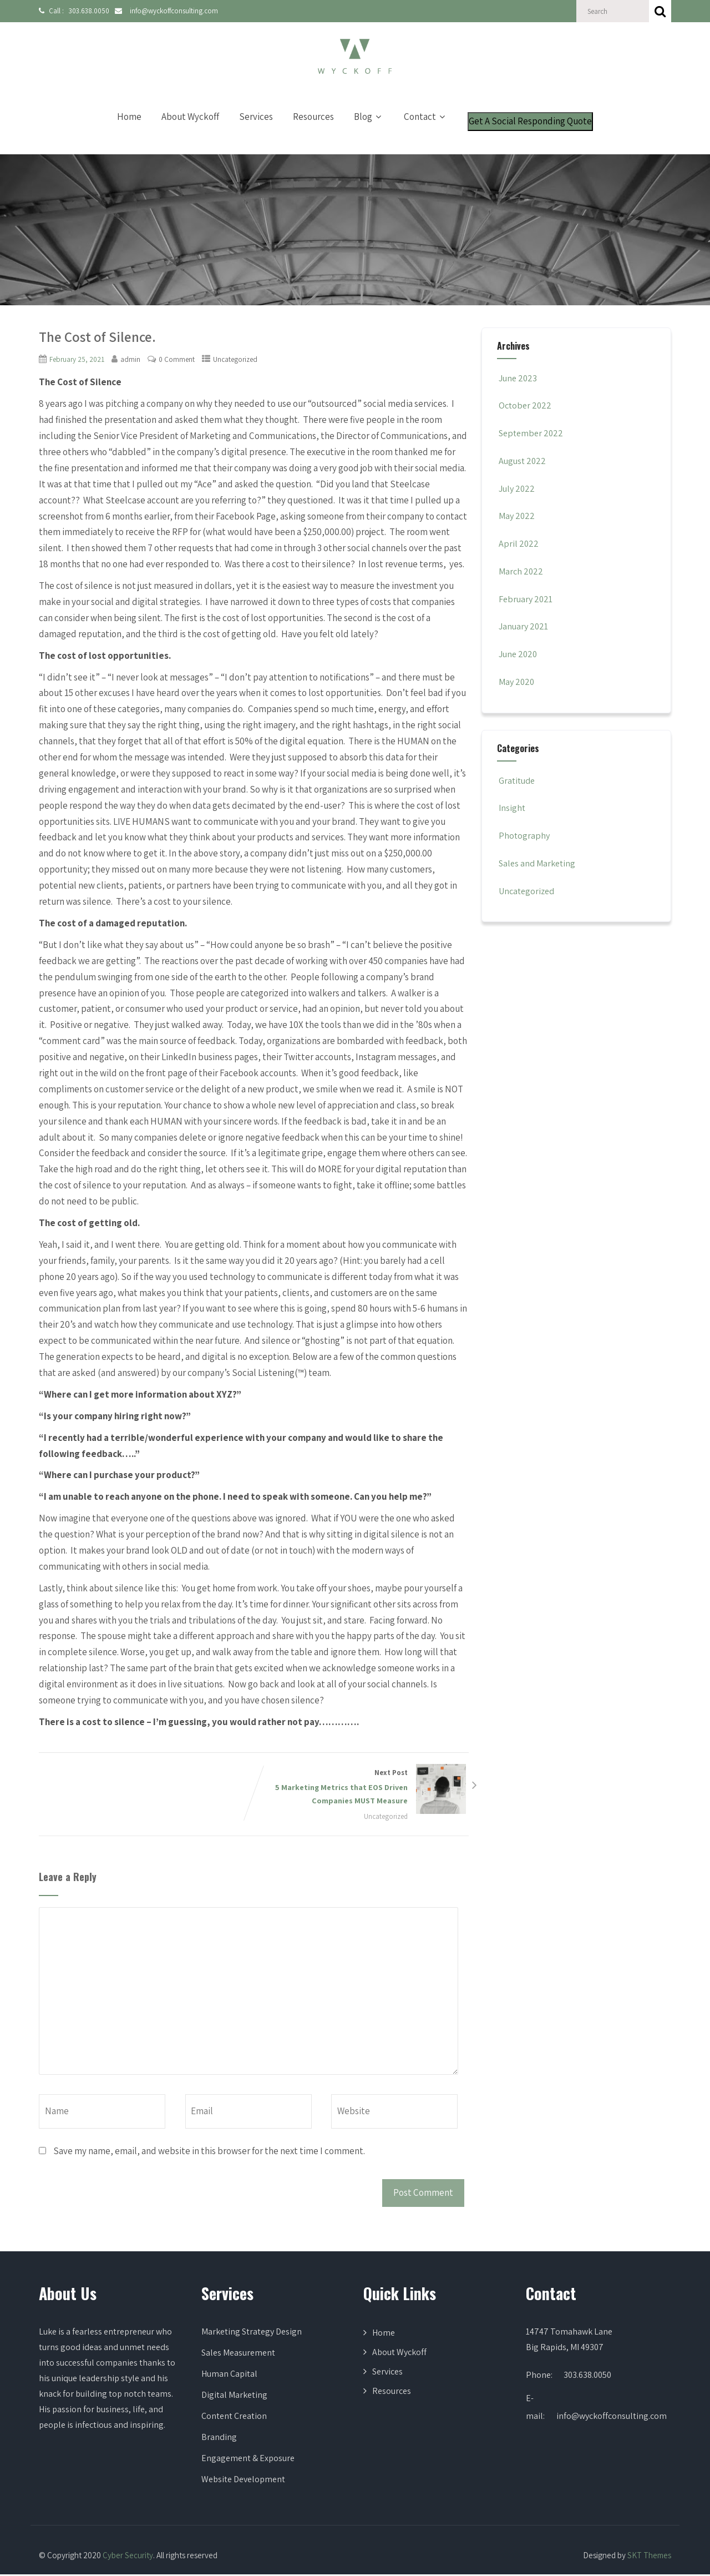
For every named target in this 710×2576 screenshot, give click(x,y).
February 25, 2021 (77, 359)
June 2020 (519, 654)
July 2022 (518, 488)
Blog (369, 116)
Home (129, 116)
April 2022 (519, 543)
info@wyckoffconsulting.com (167, 11)
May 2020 (517, 681)
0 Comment (178, 359)
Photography (524, 835)
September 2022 (533, 433)
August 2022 (523, 461)
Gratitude (517, 780)
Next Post (361, 1788)
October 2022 (526, 405)
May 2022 (517, 516)
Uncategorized (238, 359)
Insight (511, 807)
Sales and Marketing (538, 863)
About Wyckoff (190, 116)
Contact (426, 116)
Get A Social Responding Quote (530, 121)
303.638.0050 (85, 11)
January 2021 (525, 626)
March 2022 (522, 571)
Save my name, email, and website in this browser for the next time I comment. (209, 2152)
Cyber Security (128, 2556)
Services (256, 116)
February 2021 (527, 599)
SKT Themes (649, 2556)
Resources (313, 116)
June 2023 (519, 378)
